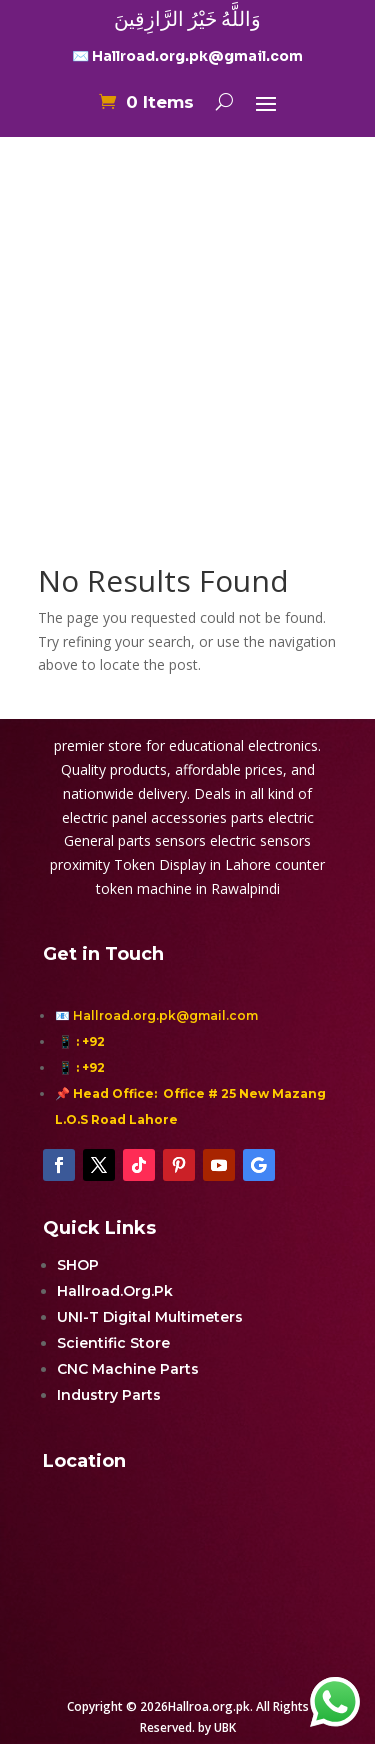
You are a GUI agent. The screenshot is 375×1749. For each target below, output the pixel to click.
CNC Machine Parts (128, 1369)
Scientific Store (113, 1343)
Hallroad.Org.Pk (115, 1291)
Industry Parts (109, 1395)
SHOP (78, 1265)
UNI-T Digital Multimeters (150, 1317)
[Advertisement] (187, 310)
